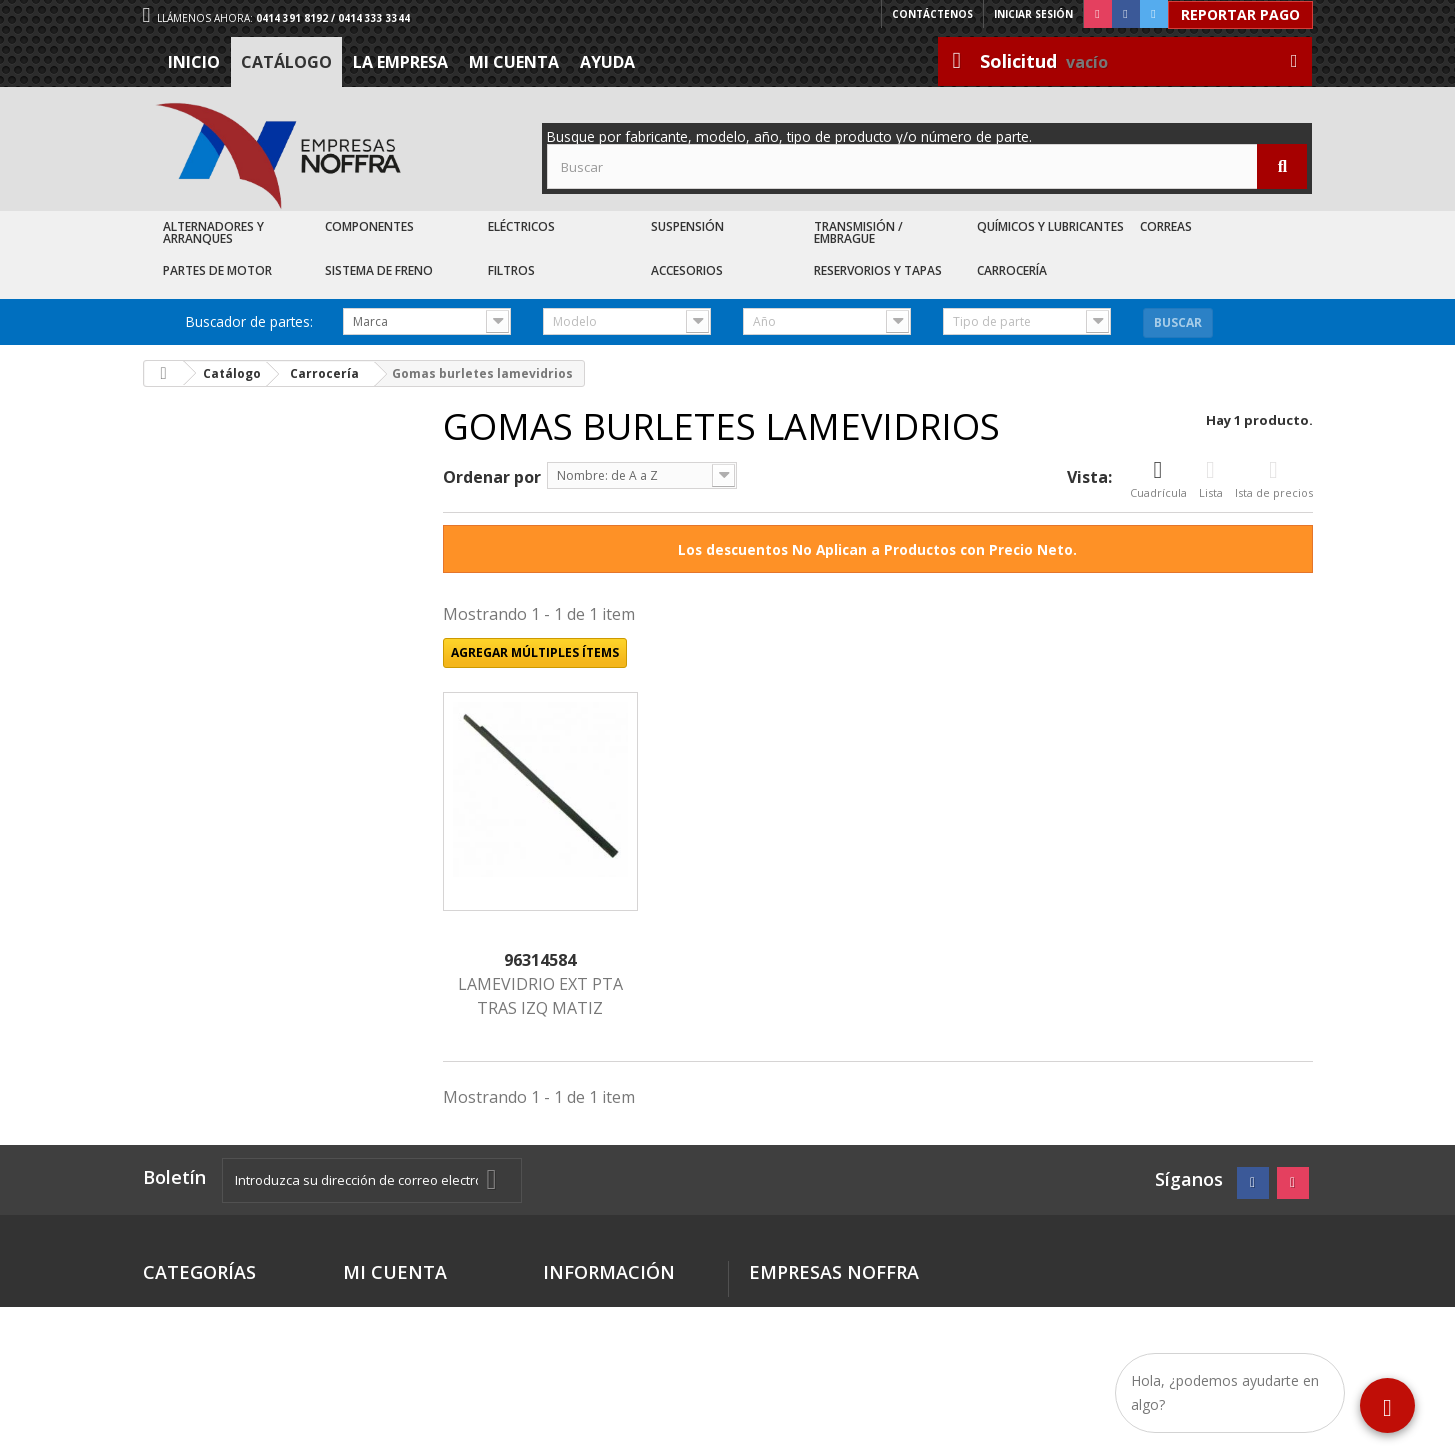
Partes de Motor (217, 270)
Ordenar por (492, 477)
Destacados (186, 1304)
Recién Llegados (202, 1352)
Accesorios (687, 270)
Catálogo (286, 62)
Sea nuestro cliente (613, 1392)
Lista (1211, 479)
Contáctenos (932, 14)
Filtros (511, 270)
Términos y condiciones (586, 1312)
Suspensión (687, 226)
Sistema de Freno (379, 270)
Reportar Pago (1240, 14)
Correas (1166, 226)
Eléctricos (521, 226)
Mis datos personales (420, 1328)
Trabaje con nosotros (620, 1368)
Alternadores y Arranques (213, 232)
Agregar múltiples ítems (535, 652)
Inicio (194, 62)
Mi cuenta (514, 62)
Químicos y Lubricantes (1050, 226)
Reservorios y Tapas (878, 270)
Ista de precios (1274, 479)
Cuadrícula (1158, 479)
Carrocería (1012, 270)
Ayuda (607, 62)
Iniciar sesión (1033, 14)
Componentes (369, 226)
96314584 (540, 960)
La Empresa (400, 62)
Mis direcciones (399, 1304)
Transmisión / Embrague (858, 232)
